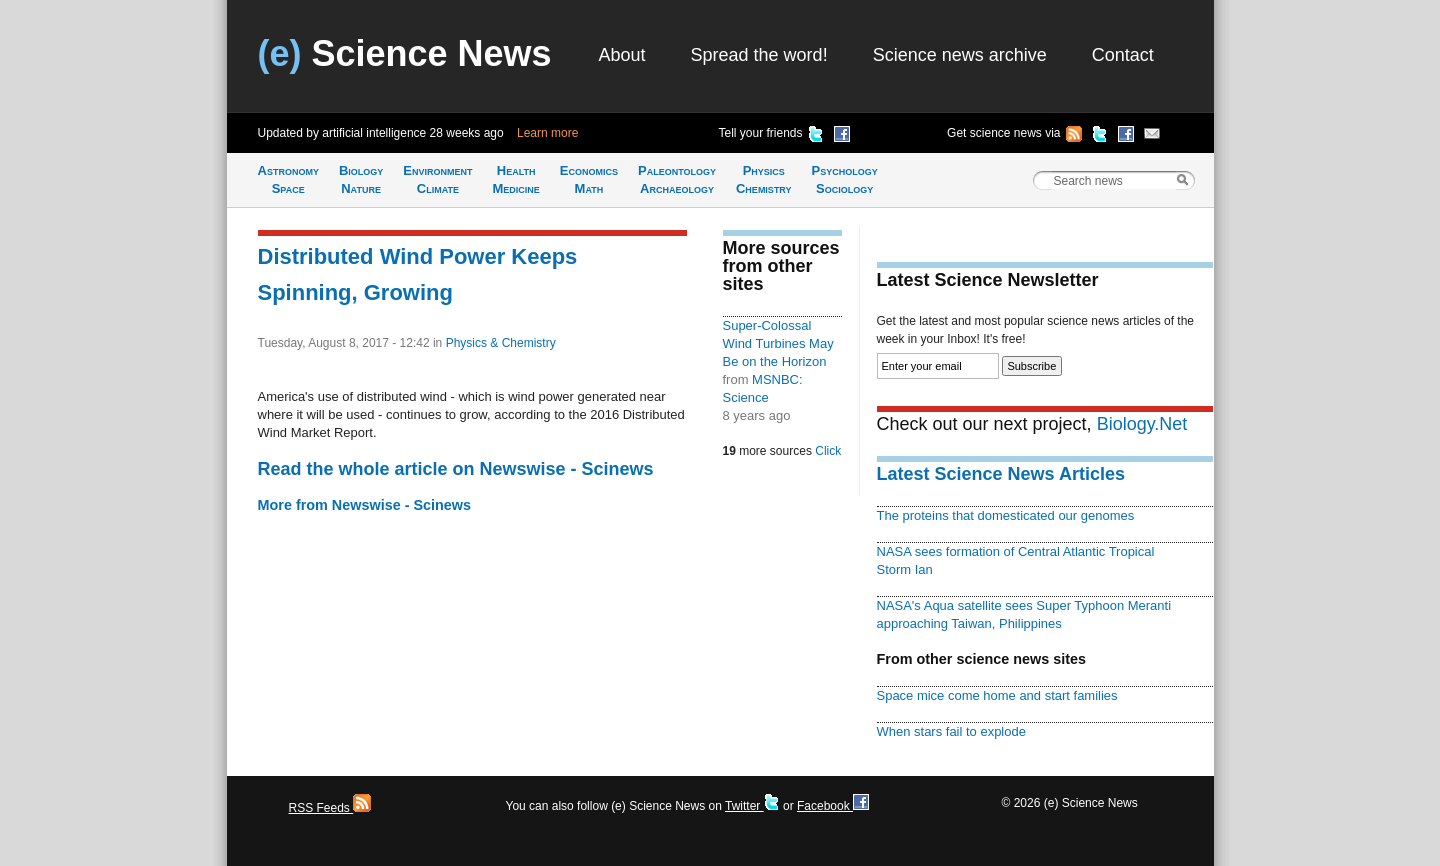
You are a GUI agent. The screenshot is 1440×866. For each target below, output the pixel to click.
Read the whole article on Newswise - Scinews (456, 469)
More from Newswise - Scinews (365, 505)
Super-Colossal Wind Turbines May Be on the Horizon (778, 343)
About (622, 55)
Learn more (547, 133)
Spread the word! (759, 55)
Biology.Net (1142, 424)
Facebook (833, 806)
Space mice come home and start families (997, 695)
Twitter (752, 806)
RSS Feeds (330, 808)
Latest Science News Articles (1001, 474)
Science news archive (960, 55)
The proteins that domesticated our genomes (1006, 515)
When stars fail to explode (951, 731)
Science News (405, 53)
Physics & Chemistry (501, 343)
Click (828, 451)
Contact (1123, 55)
